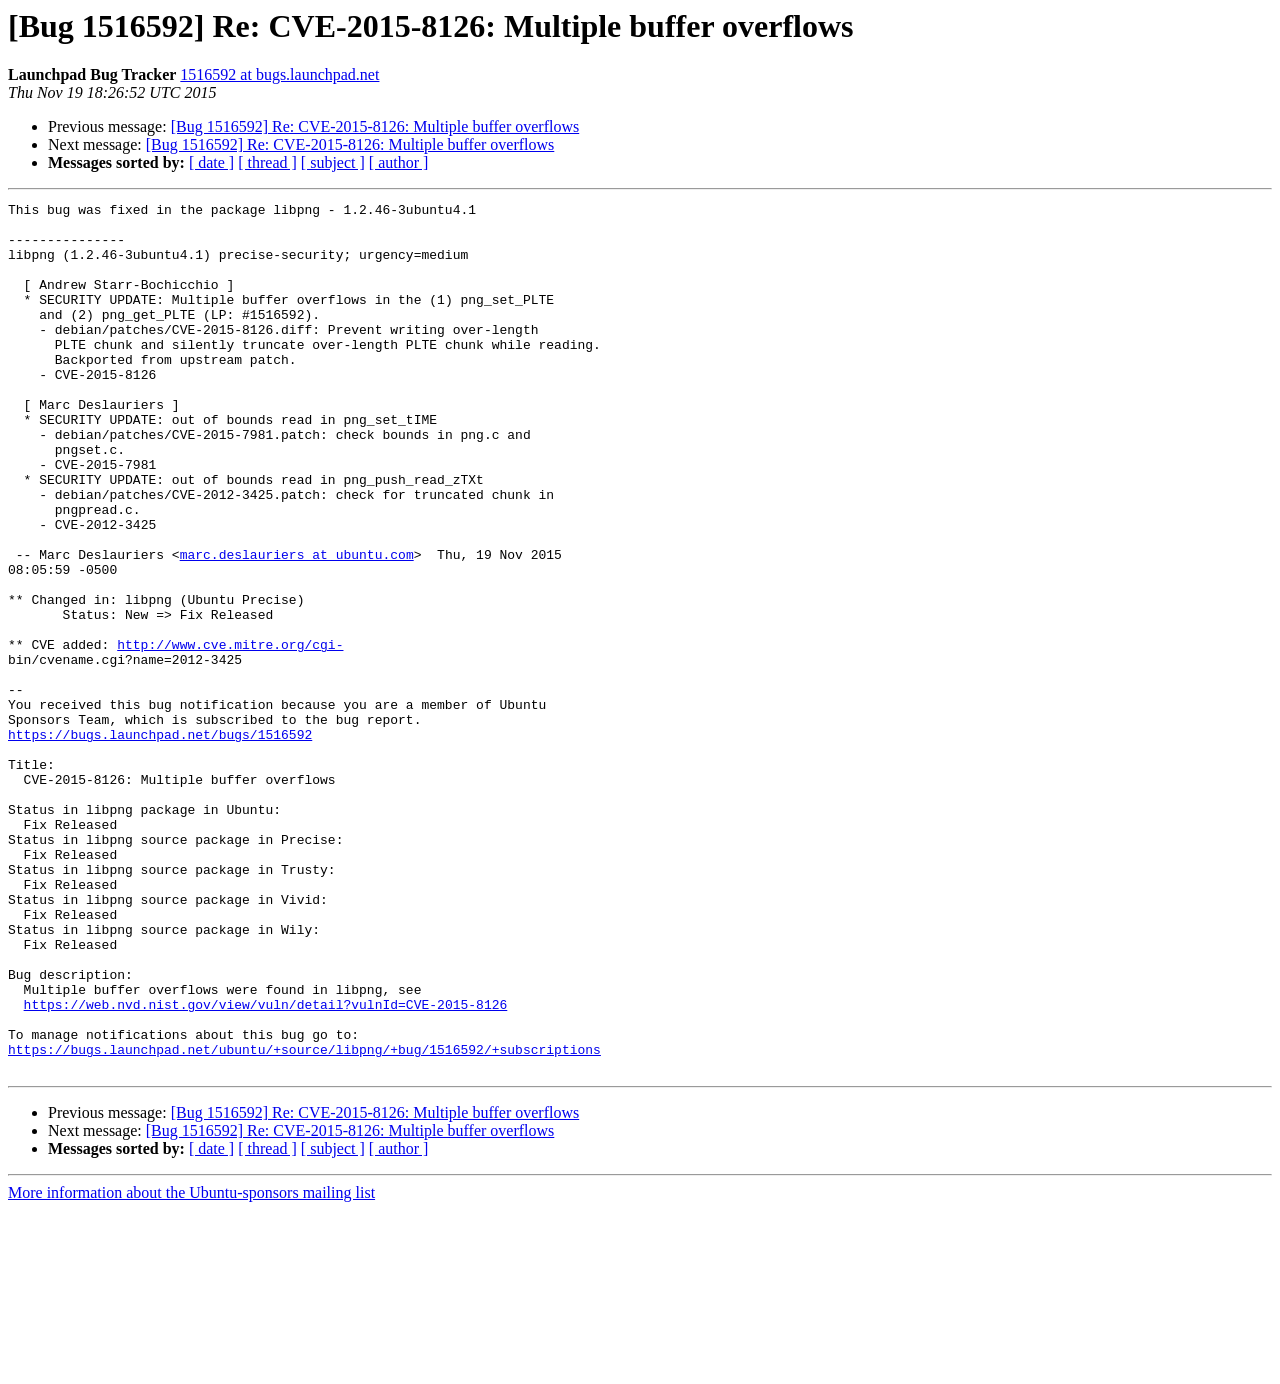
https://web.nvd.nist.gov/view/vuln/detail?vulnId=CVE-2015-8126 (266, 1166)
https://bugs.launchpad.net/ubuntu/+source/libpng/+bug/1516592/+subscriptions (304, 1220)
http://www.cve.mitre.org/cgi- (230, 734)
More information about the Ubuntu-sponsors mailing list (191, 1366)
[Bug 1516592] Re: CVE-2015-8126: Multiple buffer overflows (375, 126)
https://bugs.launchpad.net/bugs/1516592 (160, 842)
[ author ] (399, 162)
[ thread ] (267, 162)
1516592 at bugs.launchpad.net (279, 74)
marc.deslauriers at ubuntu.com (297, 626)
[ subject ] (333, 162)
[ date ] (211, 162)
